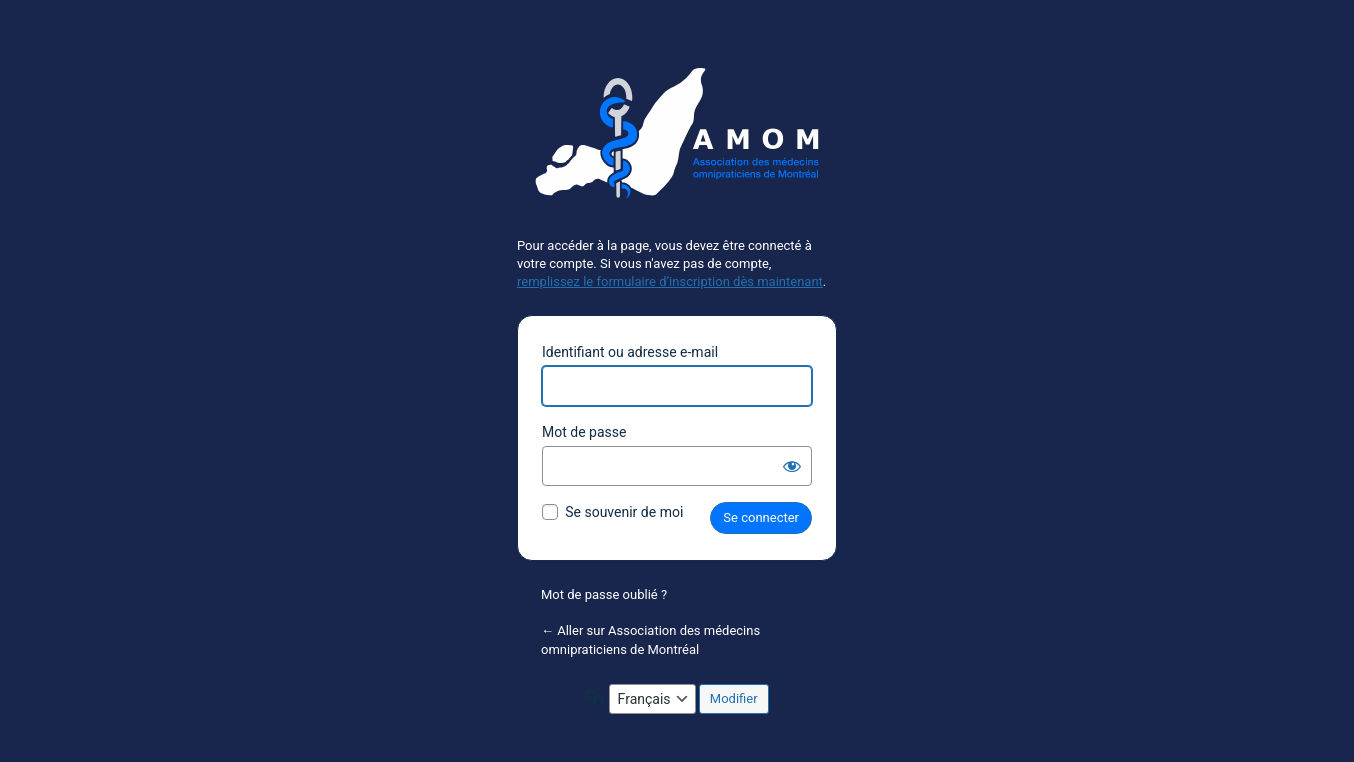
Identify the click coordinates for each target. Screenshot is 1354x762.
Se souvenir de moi (624, 512)
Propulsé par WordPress (677, 140)
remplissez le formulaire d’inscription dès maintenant (670, 281)
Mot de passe (584, 432)
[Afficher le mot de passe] (792, 466)
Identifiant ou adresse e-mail (630, 352)
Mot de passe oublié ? (604, 594)
